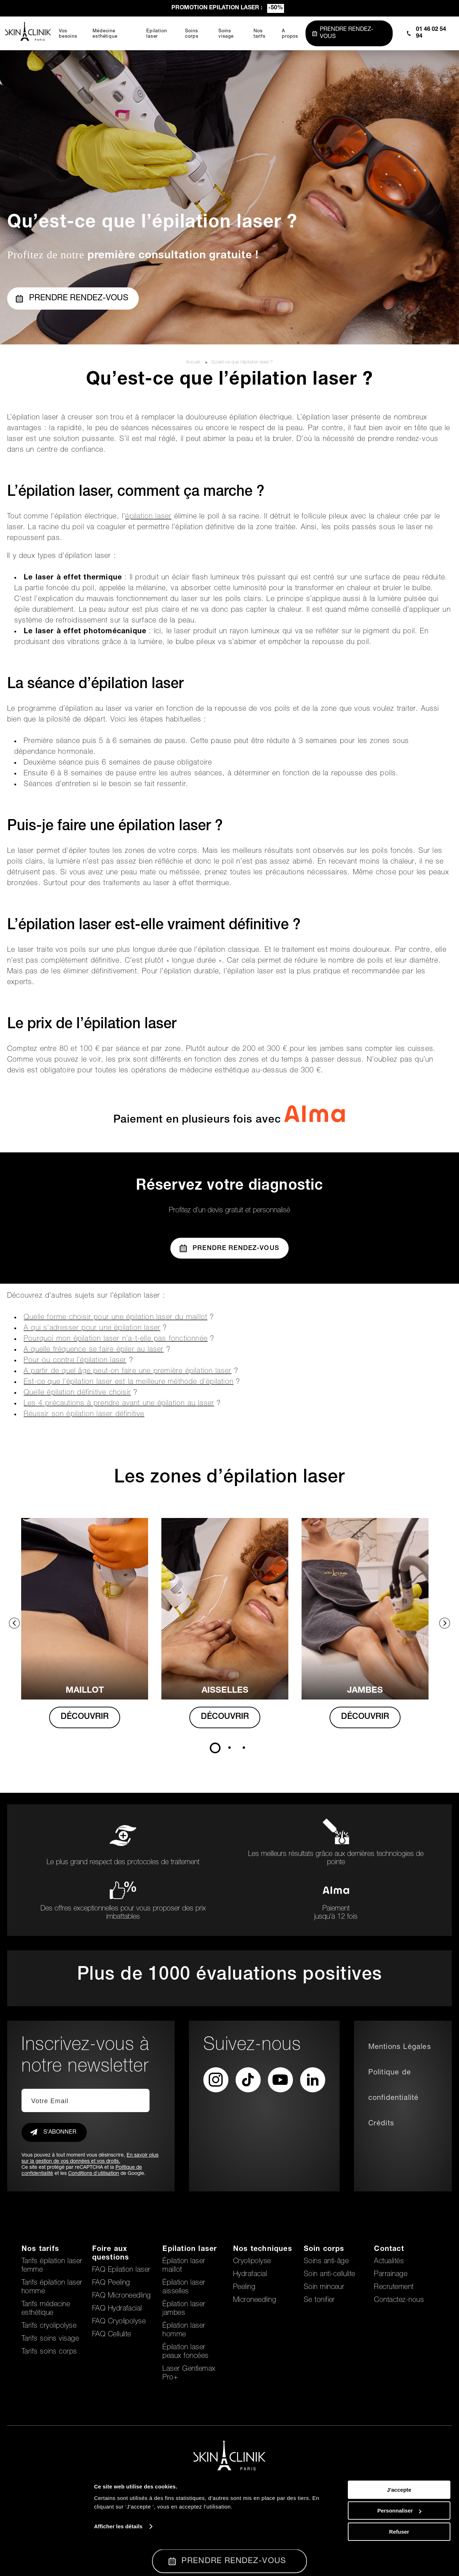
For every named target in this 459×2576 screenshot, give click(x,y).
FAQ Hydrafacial (117, 2309)
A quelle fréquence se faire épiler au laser (94, 1350)
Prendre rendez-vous (72, 299)
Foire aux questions (110, 2254)
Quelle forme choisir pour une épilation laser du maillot (115, 1317)
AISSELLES (230, 1691)
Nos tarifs (40, 2249)
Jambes (371, 1691)
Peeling (244, 2287)
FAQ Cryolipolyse (119, 2322)
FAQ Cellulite (111, 2334)
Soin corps (324, 2249)
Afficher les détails (118, 2553)
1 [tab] (215, 1748)
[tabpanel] (88, 1630)
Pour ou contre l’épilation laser (75, 1360)
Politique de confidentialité (393, 2085)
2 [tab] (229, 1748)
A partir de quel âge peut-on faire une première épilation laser (128, 1371)
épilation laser (148, 517)
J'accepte (399, 2516)
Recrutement (393, 2287)
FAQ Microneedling (121, 2296)
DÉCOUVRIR (89, 1717)
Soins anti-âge (326, 2261)
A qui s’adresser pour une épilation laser (92, 1328)
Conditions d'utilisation (93, 2173)
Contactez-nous (399, 2300)
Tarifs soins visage (50, 2339)
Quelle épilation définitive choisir (77, 1393)
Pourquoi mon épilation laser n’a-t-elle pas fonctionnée (116, 1339)
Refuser (399, 2558)
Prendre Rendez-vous (229, 1248)
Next (444, 1623)
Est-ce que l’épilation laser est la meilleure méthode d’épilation (128, 1382)
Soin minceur (324, 2287)
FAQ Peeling (111, 2283)
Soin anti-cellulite (329, 2274)
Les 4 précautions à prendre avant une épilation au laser (119, 1403)
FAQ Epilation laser (121, 2270)
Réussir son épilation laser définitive (84, 1414)
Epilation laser (189, 2249)
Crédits (381, 2124)
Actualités (389, 2261)
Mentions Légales (399, 2047)
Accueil (194, 362)
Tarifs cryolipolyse (49, 2326)
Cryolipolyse (252, 2261)
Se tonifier (319, 2300)
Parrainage (390, 2274)
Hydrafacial (250, 2274)
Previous (14, 1623)
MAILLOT (89, 1691)
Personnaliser (399, 2537)
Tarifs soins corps (49, 2352)
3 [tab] (243, 1748)
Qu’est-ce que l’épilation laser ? (242, 362)
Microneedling (254, 2300)
